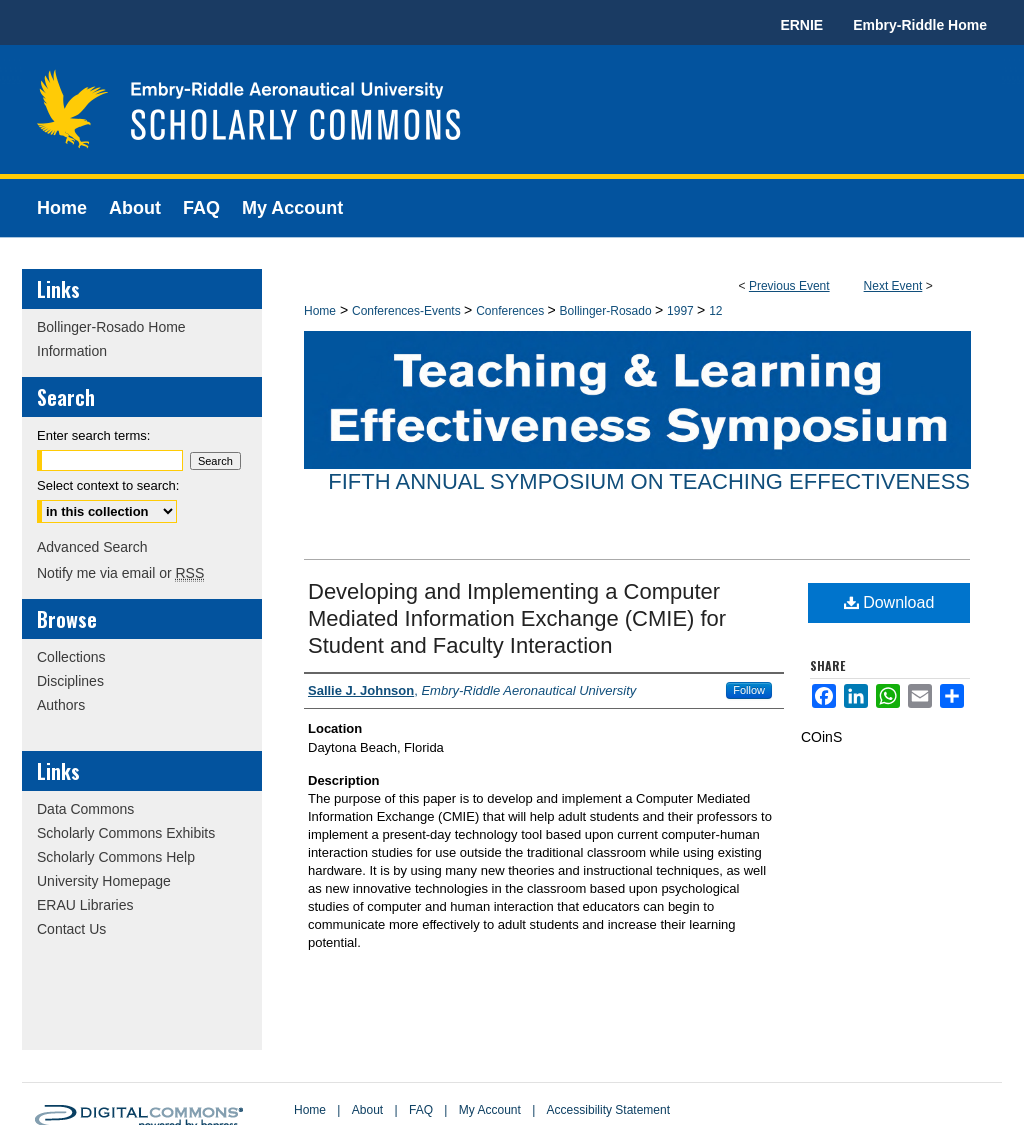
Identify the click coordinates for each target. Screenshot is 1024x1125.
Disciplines (70, 681)
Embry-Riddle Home (920, 25)
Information (72, 351)
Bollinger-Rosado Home (111, 327)
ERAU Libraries (85, 905)
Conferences (511, 311)
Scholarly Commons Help (116, 857)
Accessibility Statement (608, 1110)
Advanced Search (92, 547)
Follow (749, 690)
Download (889, 602)
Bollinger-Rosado (607, 311)
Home (320, 311)
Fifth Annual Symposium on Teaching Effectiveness (649, 481)
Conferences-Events (408, 311)
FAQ (421, 1110)
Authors (61, 705)
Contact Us (71, 929)
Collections (71, 657)
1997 (682, 311)
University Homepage (104, 881)
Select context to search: (108, 485)
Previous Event (789, 286)
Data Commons (85, 809)
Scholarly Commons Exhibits (126, 833)
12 (715, 311)
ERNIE (801, 25)
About (367, 1110)
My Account (490, 1110)
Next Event (893, 286)
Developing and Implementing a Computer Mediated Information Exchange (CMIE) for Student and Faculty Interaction (517, 618)
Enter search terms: (93, 435)
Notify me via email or (120, 573)
